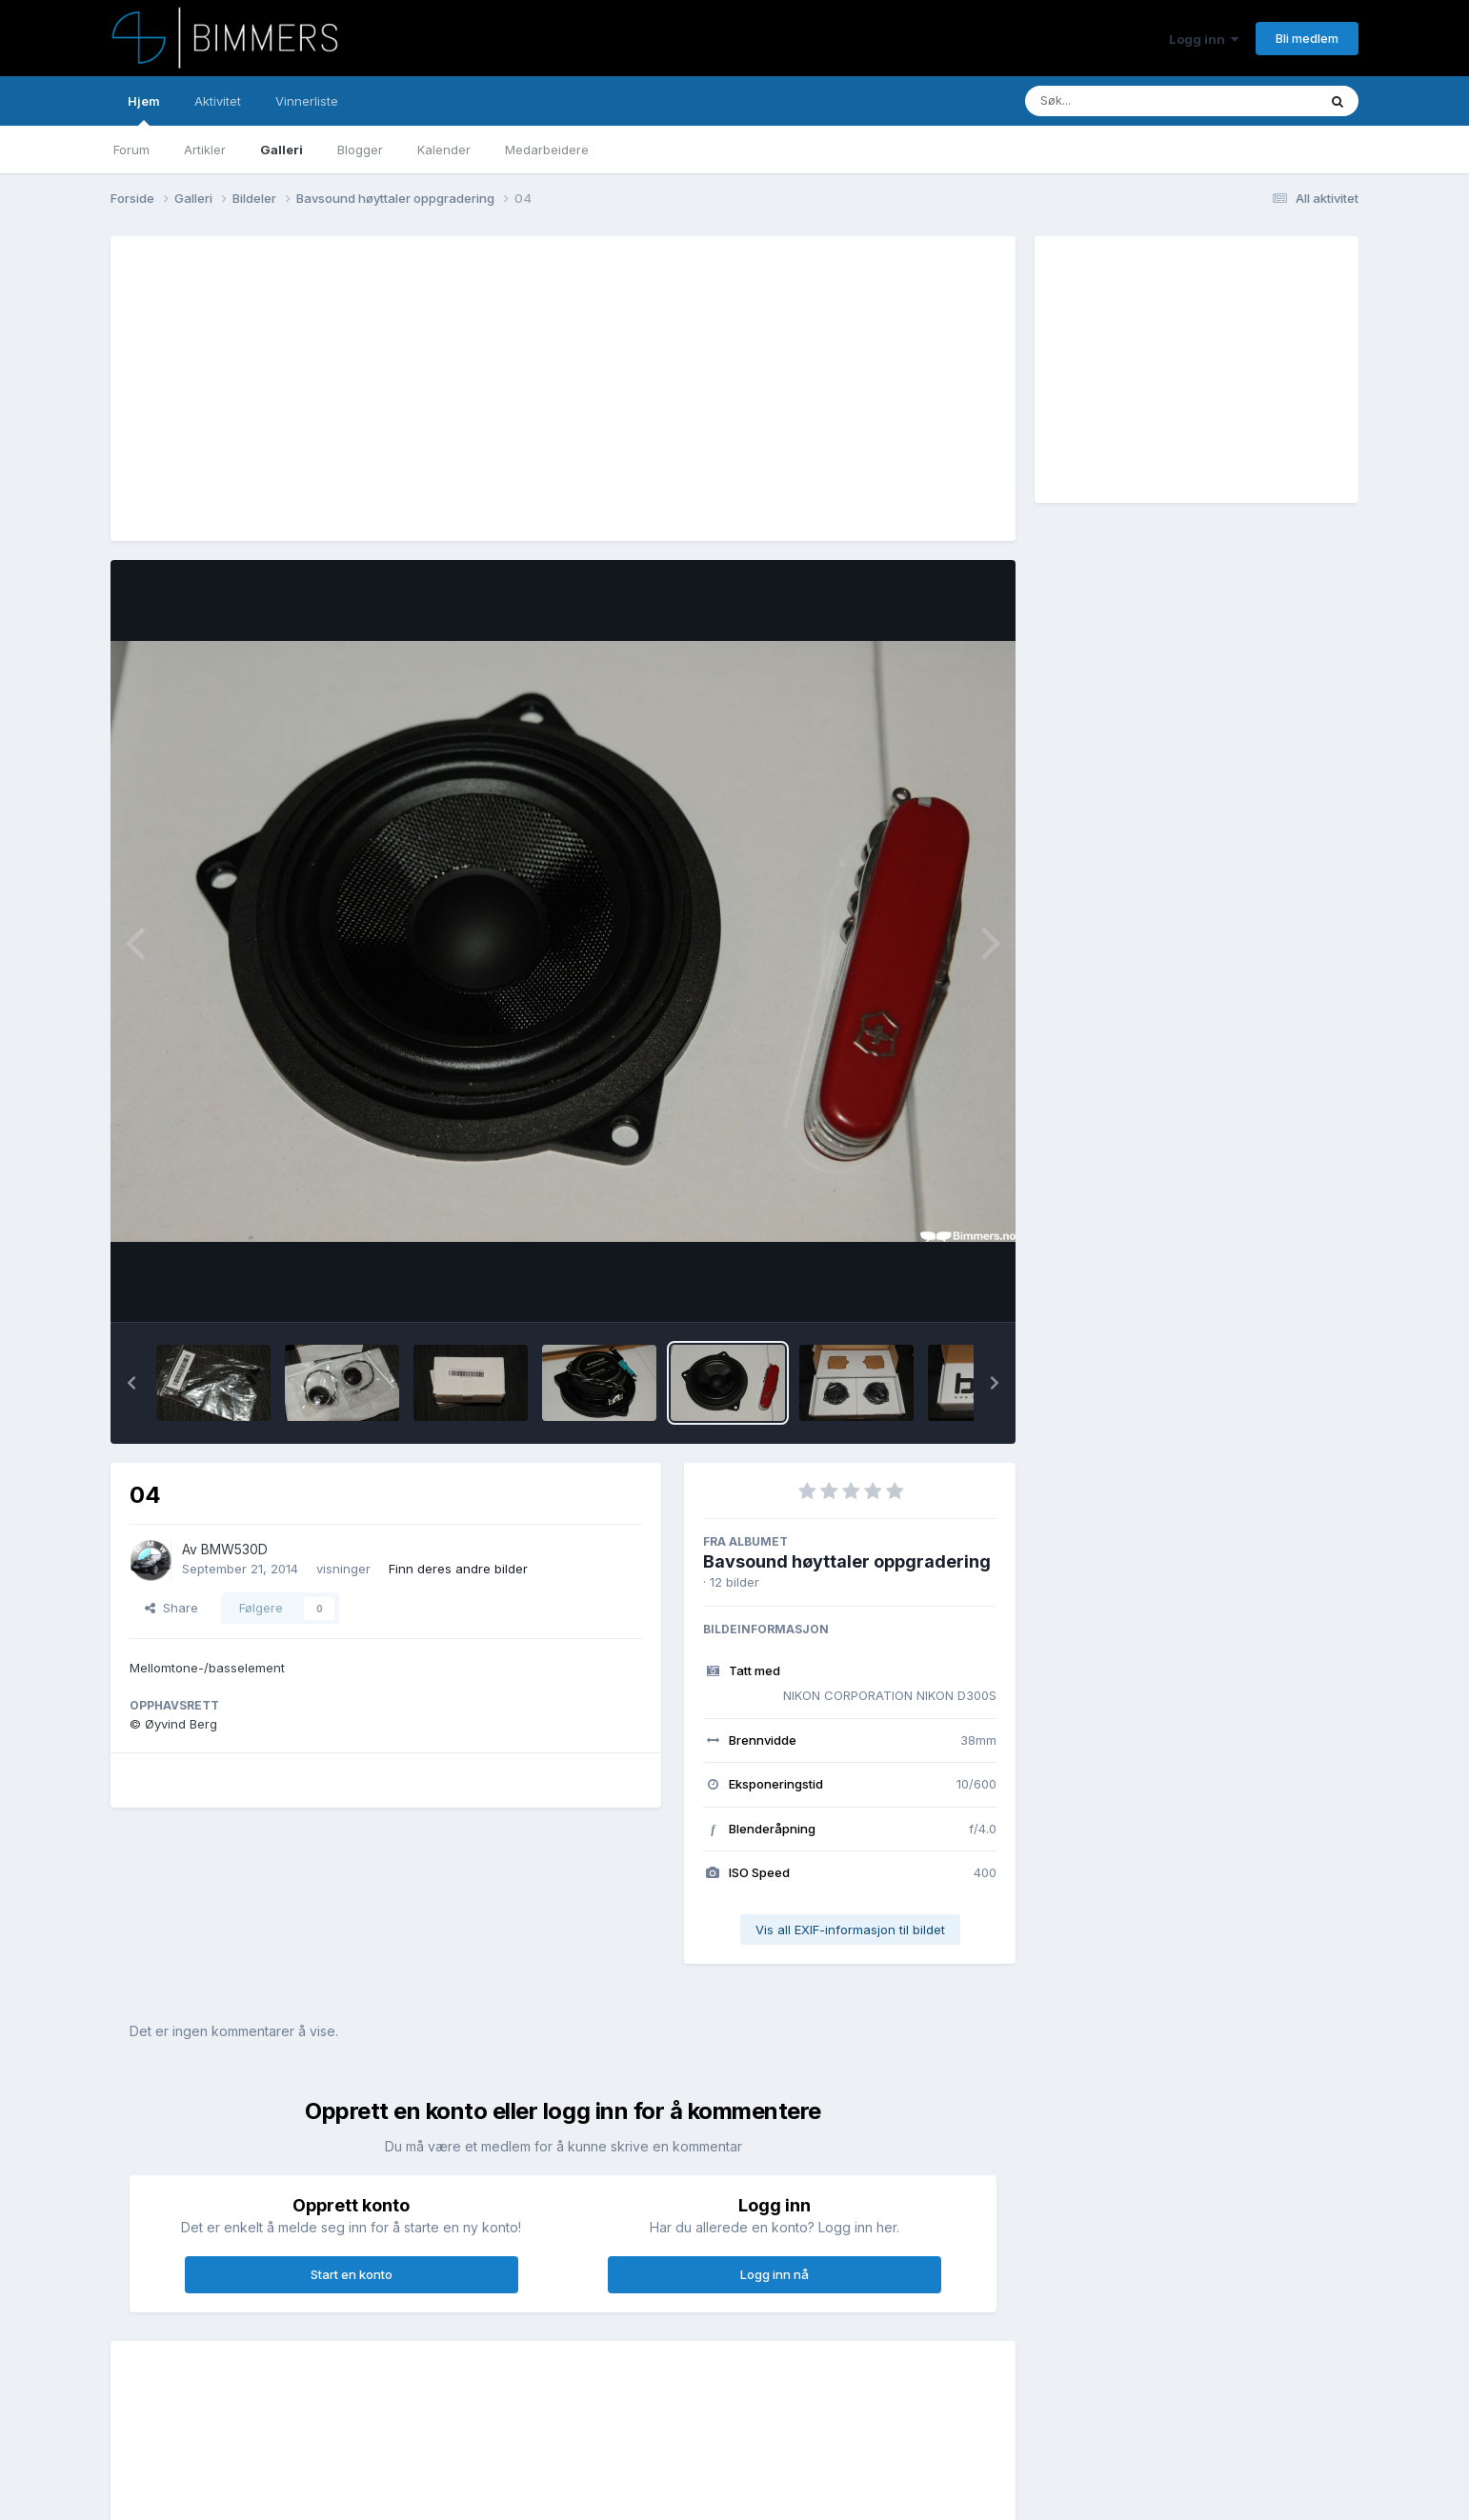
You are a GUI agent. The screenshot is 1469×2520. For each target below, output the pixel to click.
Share (171, 1607)
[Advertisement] (476, 388)
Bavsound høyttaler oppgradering (847, 1561)
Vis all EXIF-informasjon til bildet (850, 1929)
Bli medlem (1307, 38)
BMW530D (234, 1549)
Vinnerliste (306, 101)
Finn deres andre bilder (458, 1568)
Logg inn (1203, 39)
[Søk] (1121, 101)
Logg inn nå (774, 2274)
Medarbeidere (547, 149)
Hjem (144, 109)
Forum (131, 149)
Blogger (360, 149)
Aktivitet (217, 101)
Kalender (444, 149)
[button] (131, 1383)
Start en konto (351, 2274)
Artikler (205, 149)
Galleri (281, 149)
